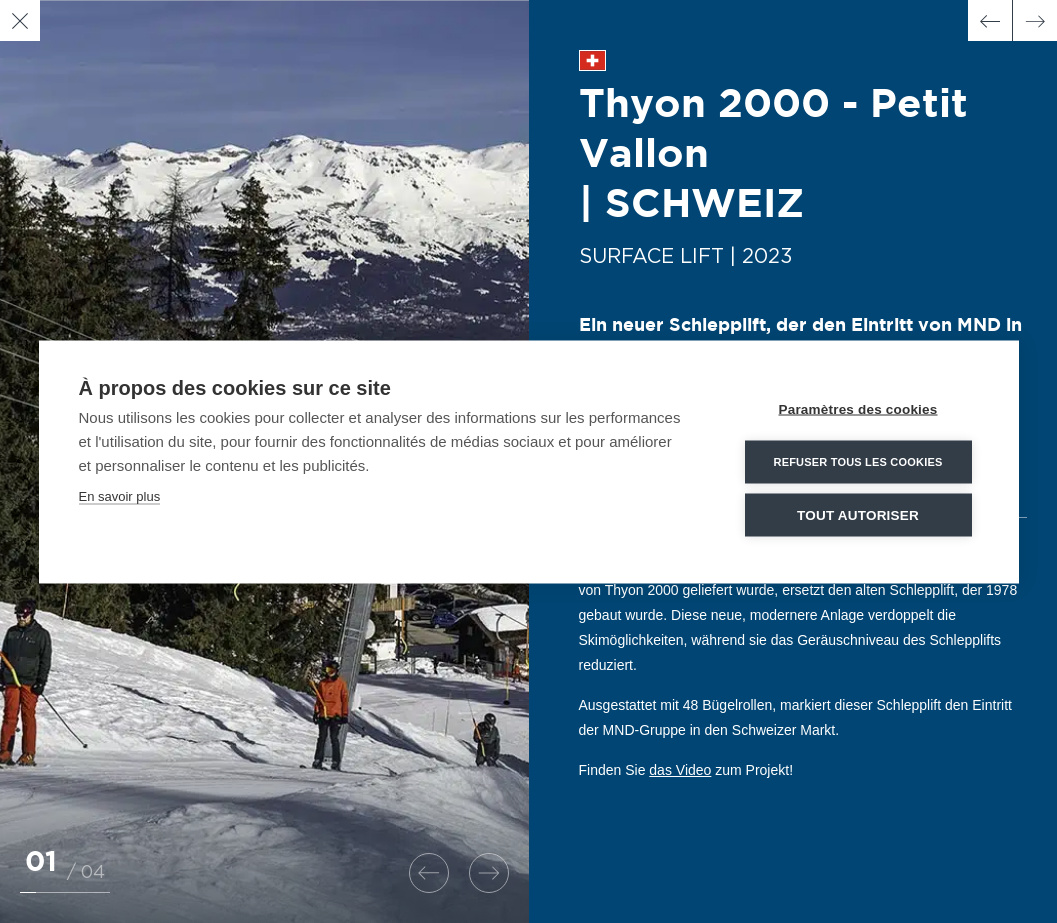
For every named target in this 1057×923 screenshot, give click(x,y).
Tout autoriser (858, 514)
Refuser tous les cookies (857, 461)
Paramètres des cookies (858, 408)
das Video (680, 770)
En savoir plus (120, 495)
